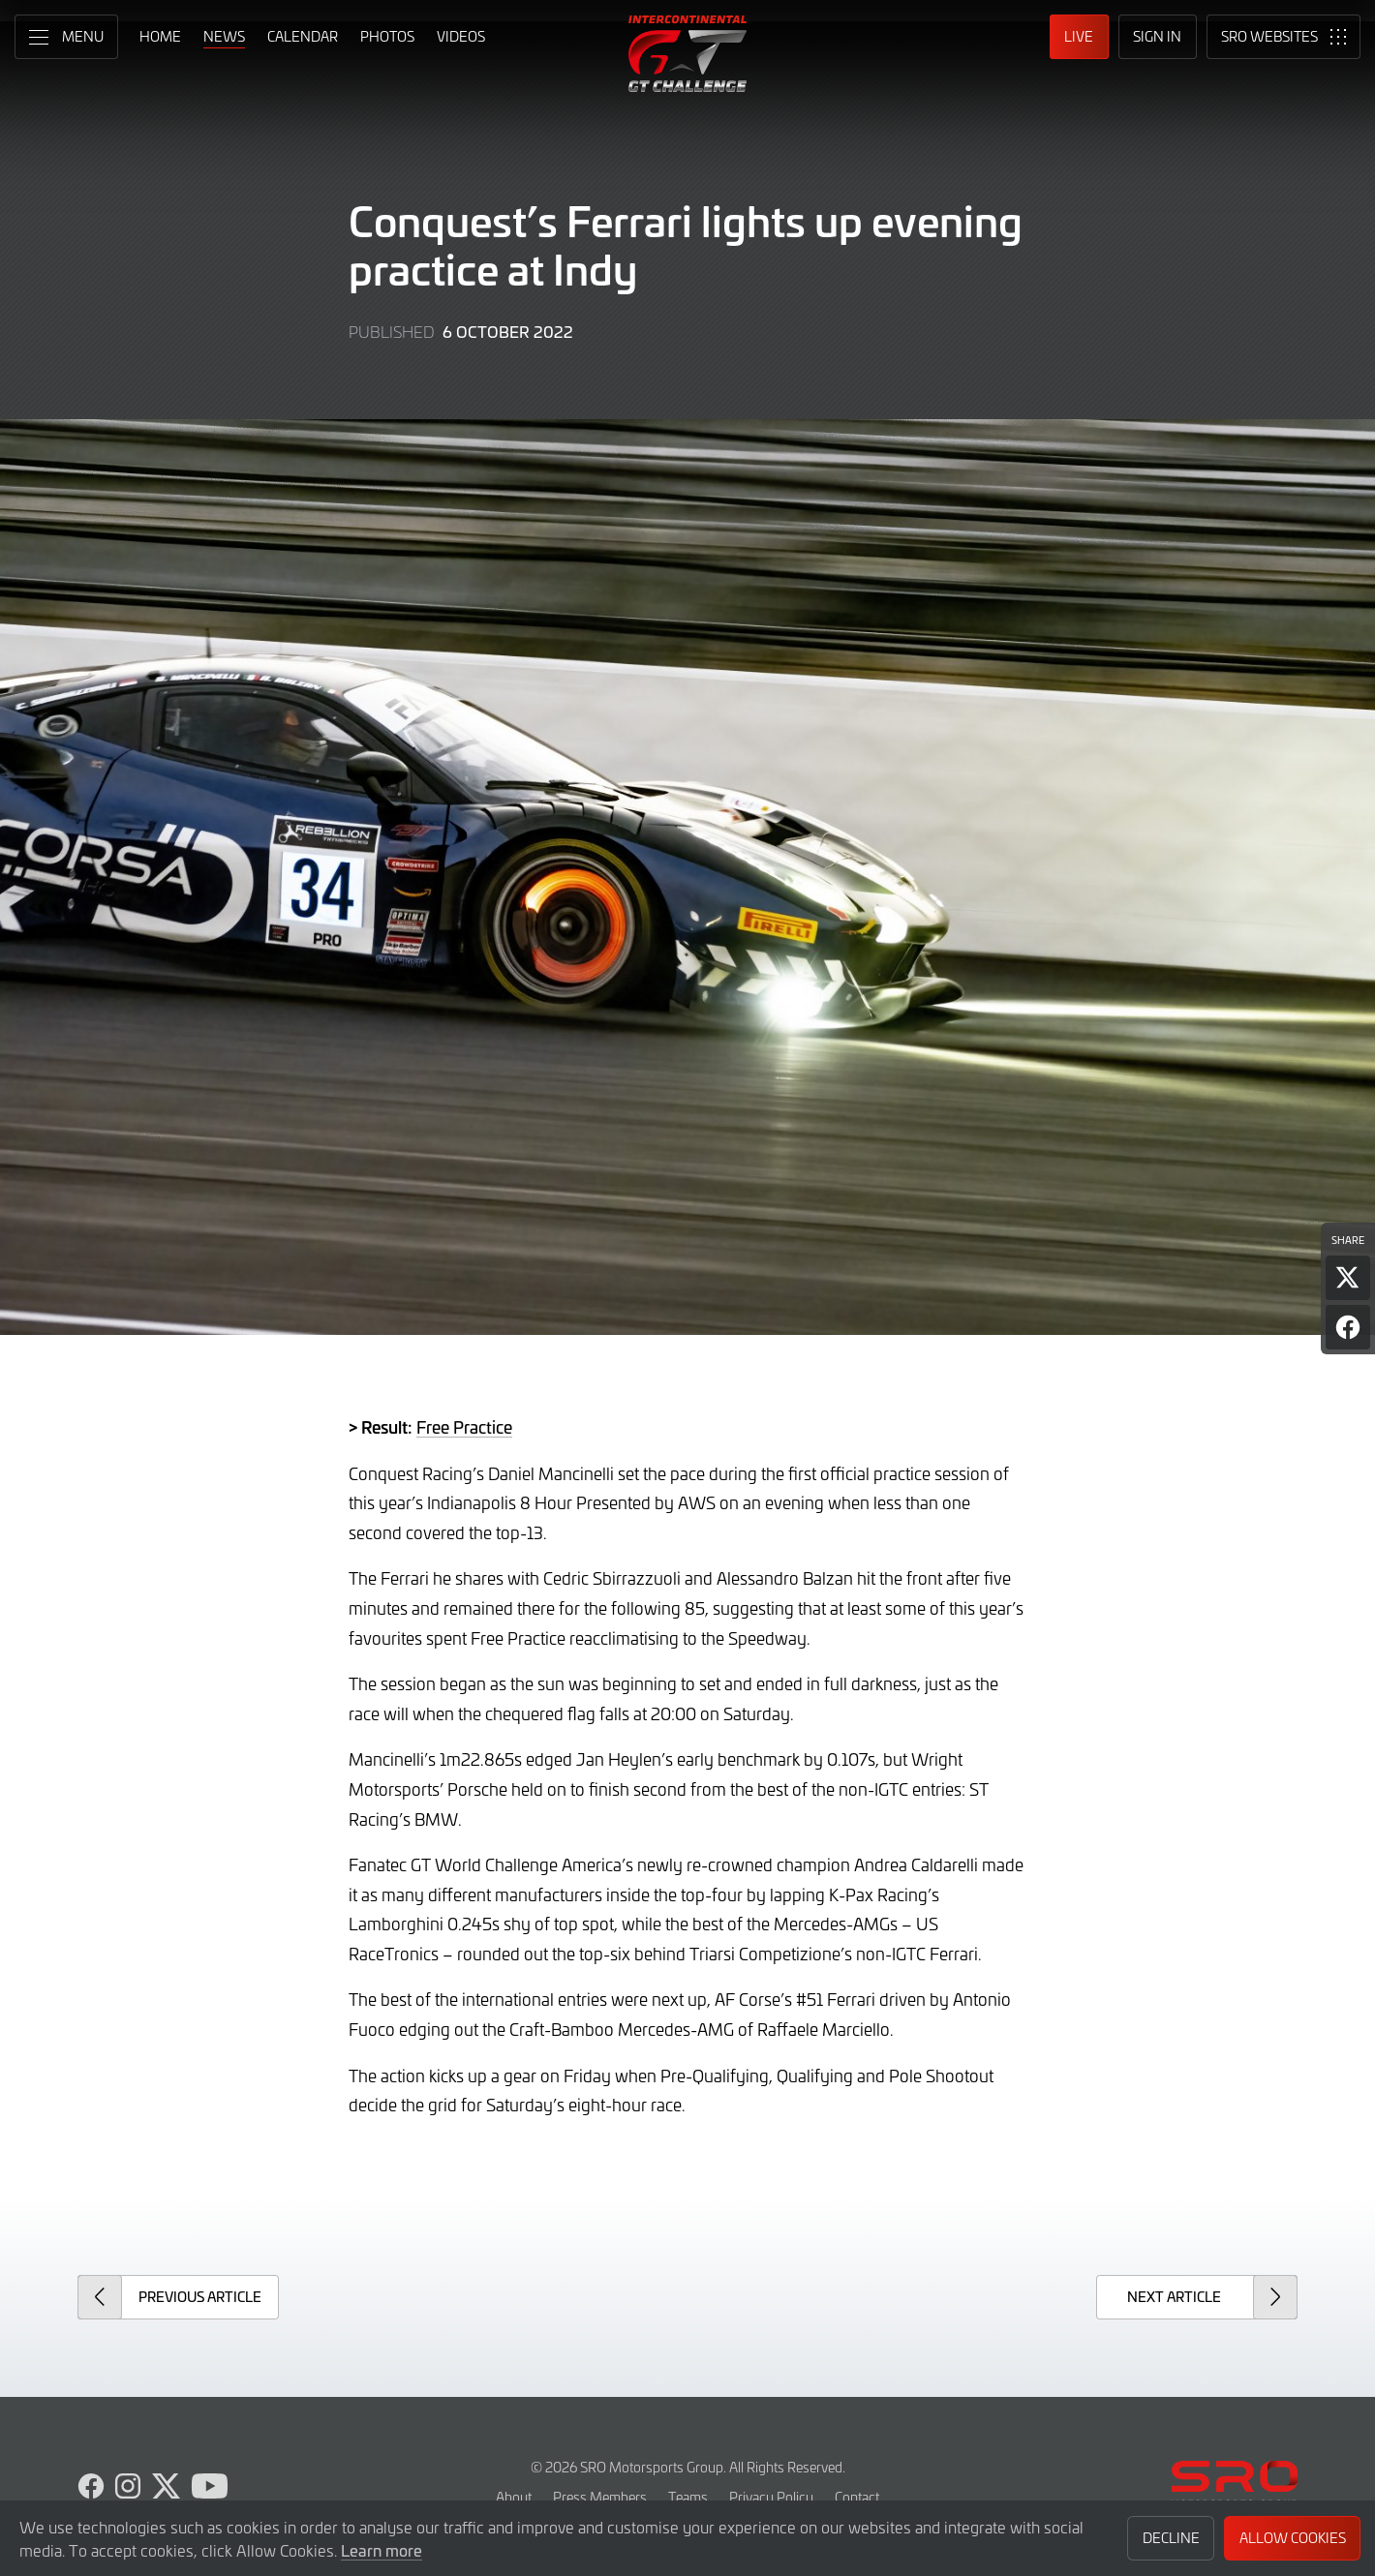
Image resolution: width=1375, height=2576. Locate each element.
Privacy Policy (771, 2497)
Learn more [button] (381, 2550)
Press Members (600, 2497)
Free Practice (464, 1427)
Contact (857, 2497)
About (514, 2497)
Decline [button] (1171, 2538)
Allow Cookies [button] (1292, 2538)
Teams (688, 2497)
